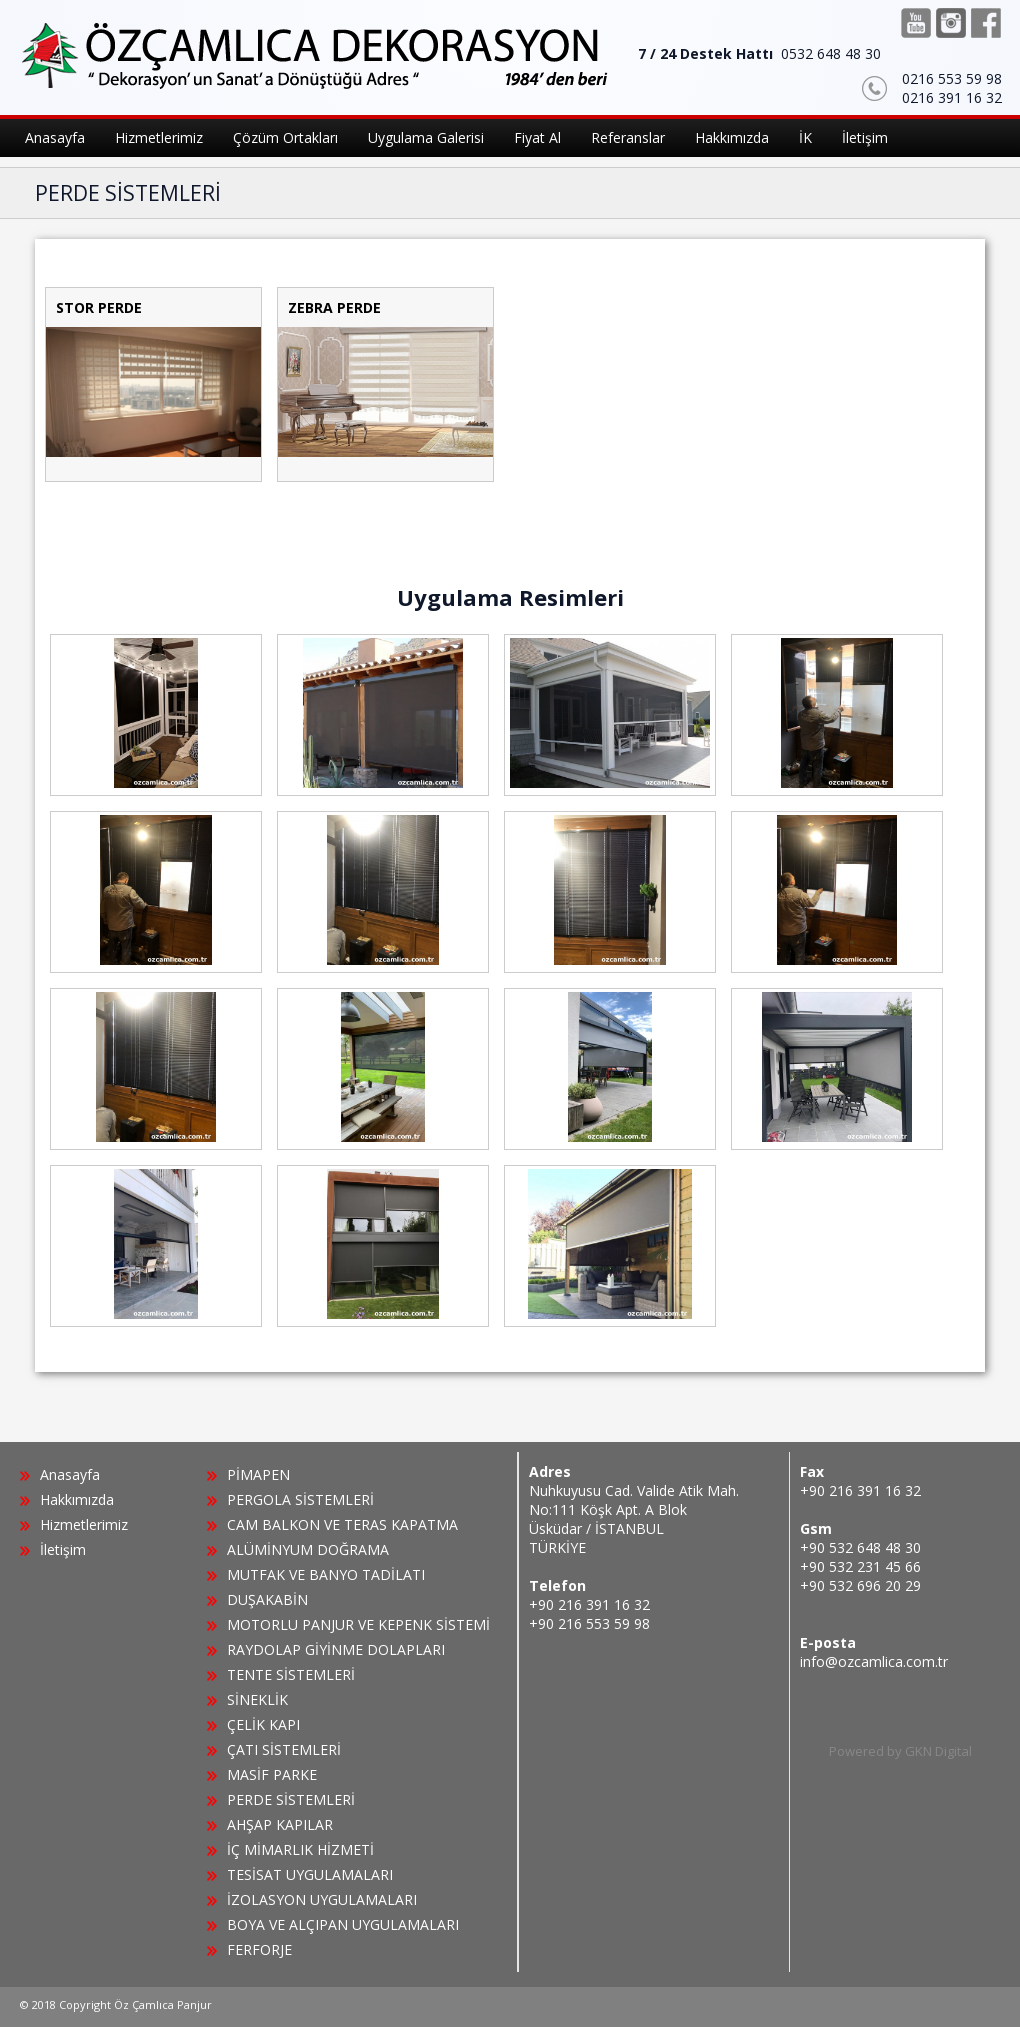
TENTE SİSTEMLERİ (291, 1674)
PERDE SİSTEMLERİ (291, 1799)
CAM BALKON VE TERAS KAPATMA (342, 1524)
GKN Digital (938, 1751)
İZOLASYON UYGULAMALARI (322, 1899)
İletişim (63, 1549)
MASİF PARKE (272, 1774)
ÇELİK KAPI (263, 1724)
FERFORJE (259, 1949)
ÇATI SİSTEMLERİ (284, 1749)
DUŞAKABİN (267, 1599)
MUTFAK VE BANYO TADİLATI (326, 1574)
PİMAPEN (258, 1474)
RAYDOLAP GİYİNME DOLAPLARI (336, 1649)
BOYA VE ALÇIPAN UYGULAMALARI (343, 1924)
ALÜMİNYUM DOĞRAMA (308, 1549)
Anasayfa (70, 1474)
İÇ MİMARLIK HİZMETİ (300, 1849)
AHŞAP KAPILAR (280, 1824)
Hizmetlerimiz (84, 1524)
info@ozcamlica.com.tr (874, 1661)
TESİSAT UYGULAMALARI (310, 1874)
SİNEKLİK (257, 1699)
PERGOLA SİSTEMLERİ (300, 1499)
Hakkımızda (77, 1499)
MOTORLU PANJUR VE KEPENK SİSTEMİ (358, 1624)
